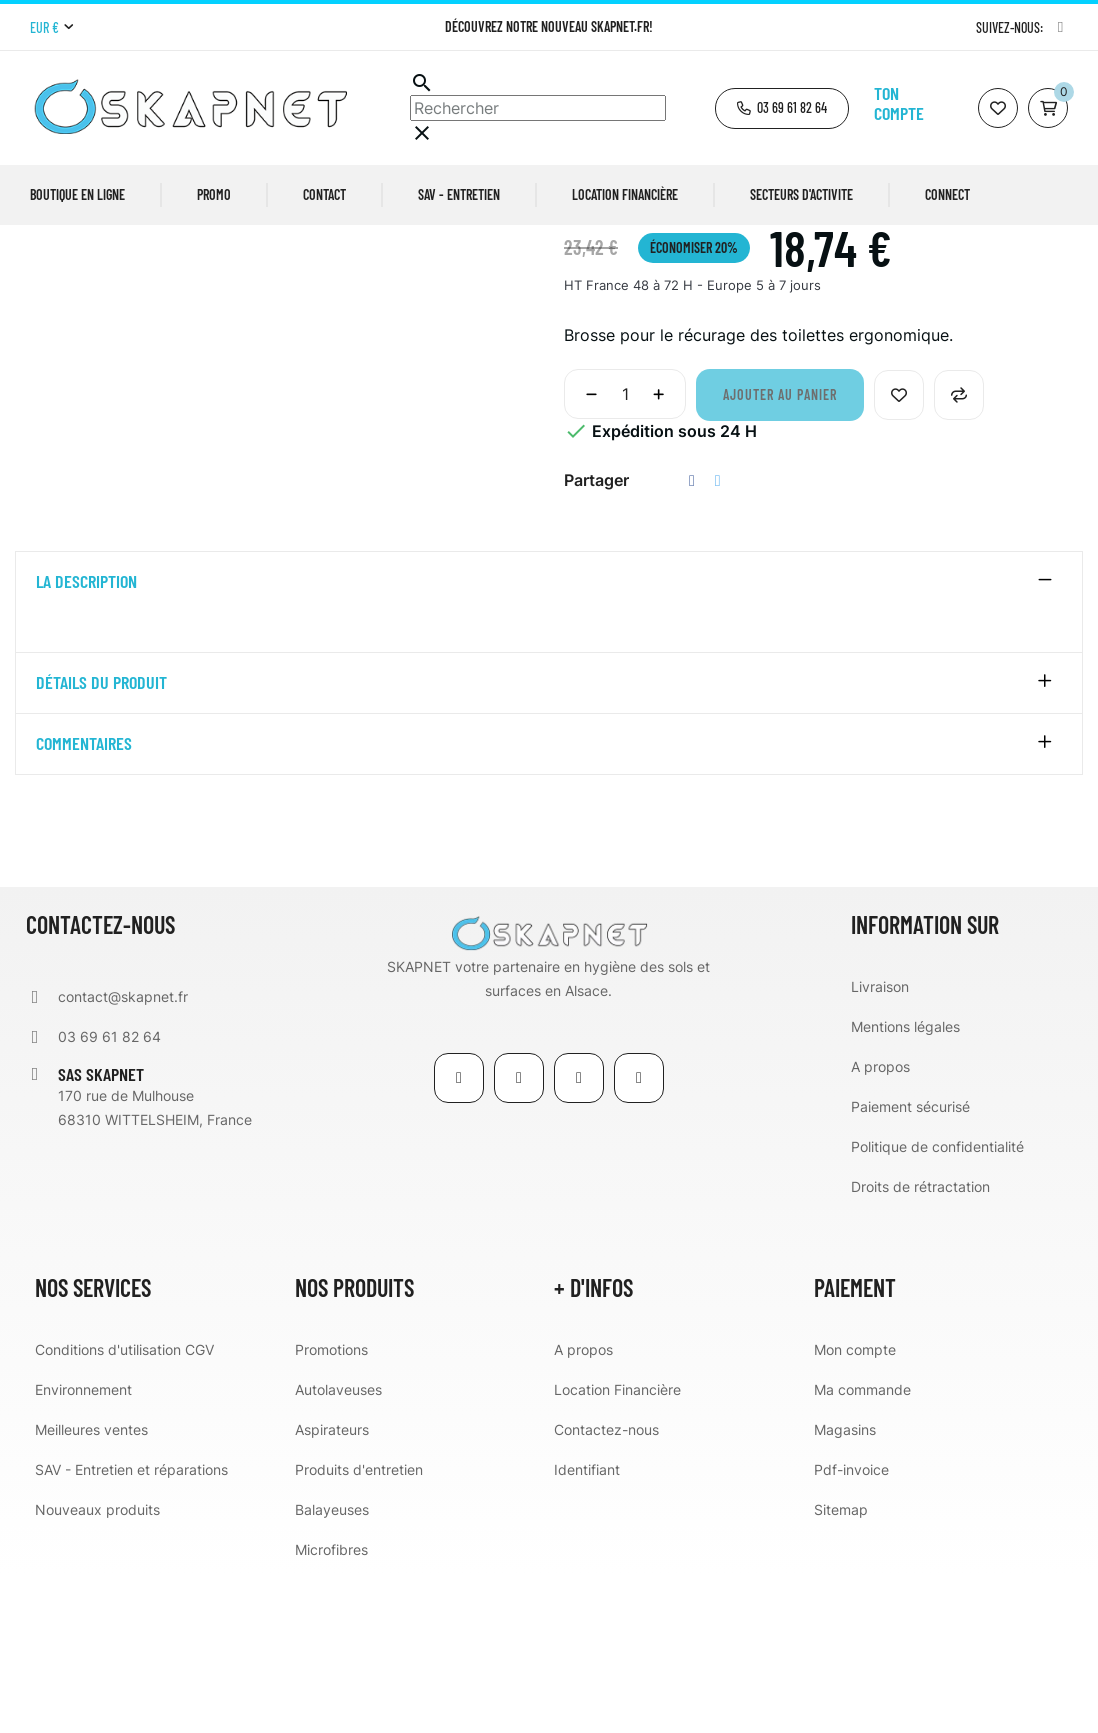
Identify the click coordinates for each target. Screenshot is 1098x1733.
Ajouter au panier (780, 553)
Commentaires (84, 903)
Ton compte (899, 103)
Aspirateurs (332, 1587)
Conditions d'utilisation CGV (124, 1507)
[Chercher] (538, 108)
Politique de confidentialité (937, 1304)
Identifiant (587, 1627)
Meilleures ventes (91, 1587)
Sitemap (841, 1667)
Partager (692, 639)
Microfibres (331, 1707)
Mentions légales (905, 1184)
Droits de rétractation (920, 1344)
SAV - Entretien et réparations (131, 1627)
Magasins (845, 1587)
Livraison (880, 1144)
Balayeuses (332, 1667)
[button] (782, 108)
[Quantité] (625, 553)
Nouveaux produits (97, 1667)
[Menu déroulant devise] (51, 28)
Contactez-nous (606, 1587)
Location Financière (617, 1547)
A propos (880, 1224)
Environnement (83, 1547)
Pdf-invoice (851, 1627)
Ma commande (862, 1547)
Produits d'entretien (359, 1627)
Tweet (718, 639)
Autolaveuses (338, 1547)
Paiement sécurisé (910, 1264)
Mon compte (855, 1507)
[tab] (549, 741)
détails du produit (101, 842)
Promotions (331, 1507)
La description (86, 741)
